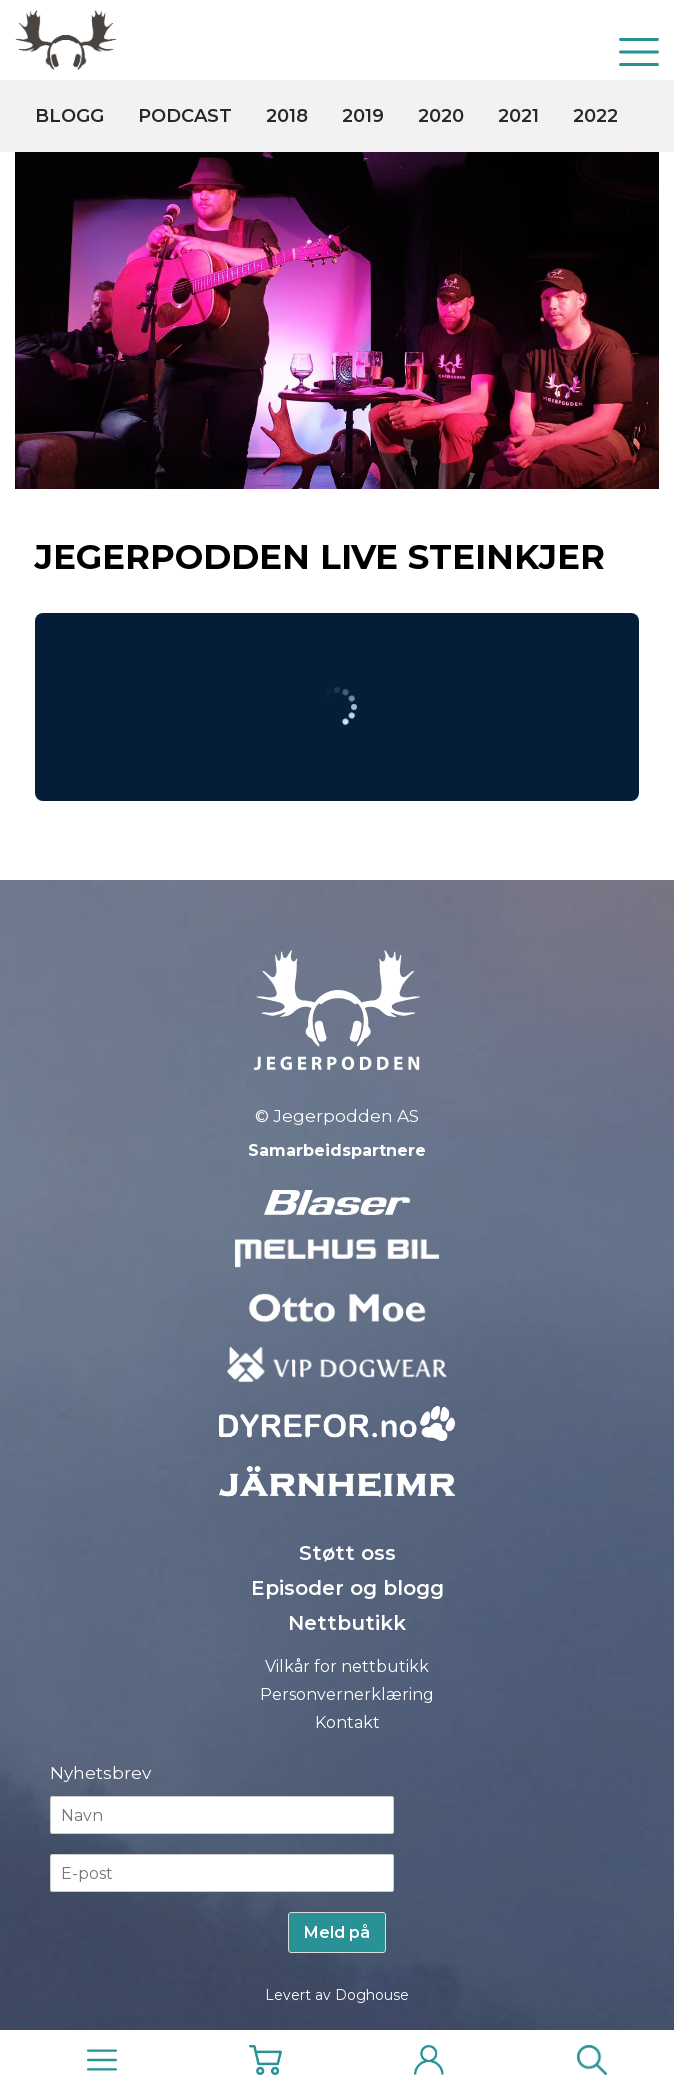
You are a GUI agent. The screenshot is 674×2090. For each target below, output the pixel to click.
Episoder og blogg (347, 1588)
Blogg (69, 116)
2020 (441, 116)
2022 (595, 116)
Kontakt (347, 1722)
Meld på (337, 1932)
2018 (287, 116)
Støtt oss (347, 1553)
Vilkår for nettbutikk (347, 1666)
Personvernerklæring (347, 1694)
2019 (363, 116)
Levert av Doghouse (337, 1995)
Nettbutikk (347, 1623)
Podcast (185, 116)
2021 (518, 116)
